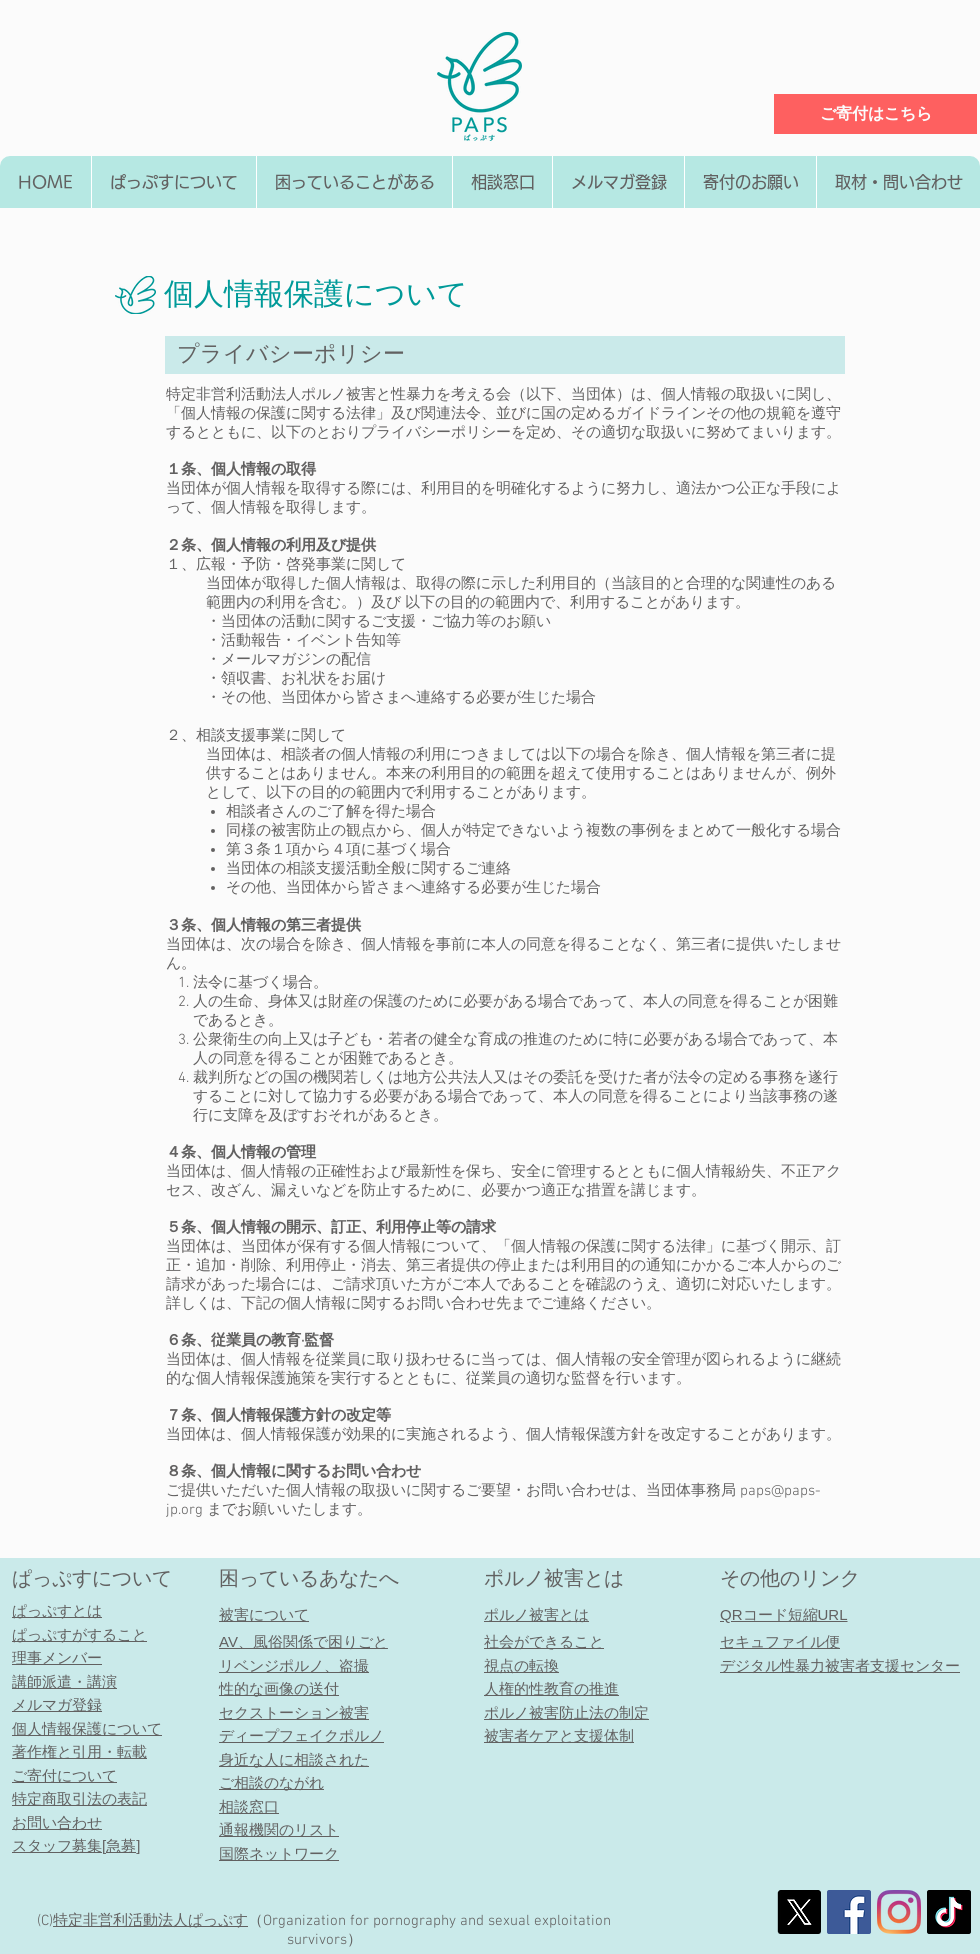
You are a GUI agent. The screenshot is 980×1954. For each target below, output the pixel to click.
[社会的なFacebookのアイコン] (849, 1912)
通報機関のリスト (279, 1829)
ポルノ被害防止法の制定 (566, 1712)
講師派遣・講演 (64, 1681)
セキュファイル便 (780, 1641)
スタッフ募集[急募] (76, 1845)
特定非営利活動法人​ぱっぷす (150, 1921)
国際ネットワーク (279, 1853)
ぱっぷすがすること (79, 1634)
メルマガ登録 (57, 1704)
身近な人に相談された (294, 1759)
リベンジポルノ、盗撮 (294, 1665)
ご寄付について (64, 1775)
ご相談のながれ (271, 1782)
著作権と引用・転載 (79, 1751)
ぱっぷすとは (57, 1610)
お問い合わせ (57, 1822)
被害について (264, 1614)
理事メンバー (57, 1657)
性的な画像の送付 (279, 1688)
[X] (799, 1912)
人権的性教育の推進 (551, 1688)
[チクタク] (949, 1912)
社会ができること (544, 1641)
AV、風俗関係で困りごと (303, 1641)
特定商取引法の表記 (79, 1798)
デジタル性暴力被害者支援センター (840, 1665)
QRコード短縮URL (784, 1614)
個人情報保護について (87, 1728)
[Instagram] (899, 1912)
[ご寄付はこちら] (875, 114)
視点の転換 (521, 1665)
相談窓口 (249, 1806)
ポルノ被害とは (554, 1578)
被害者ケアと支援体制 (559, 1735)
